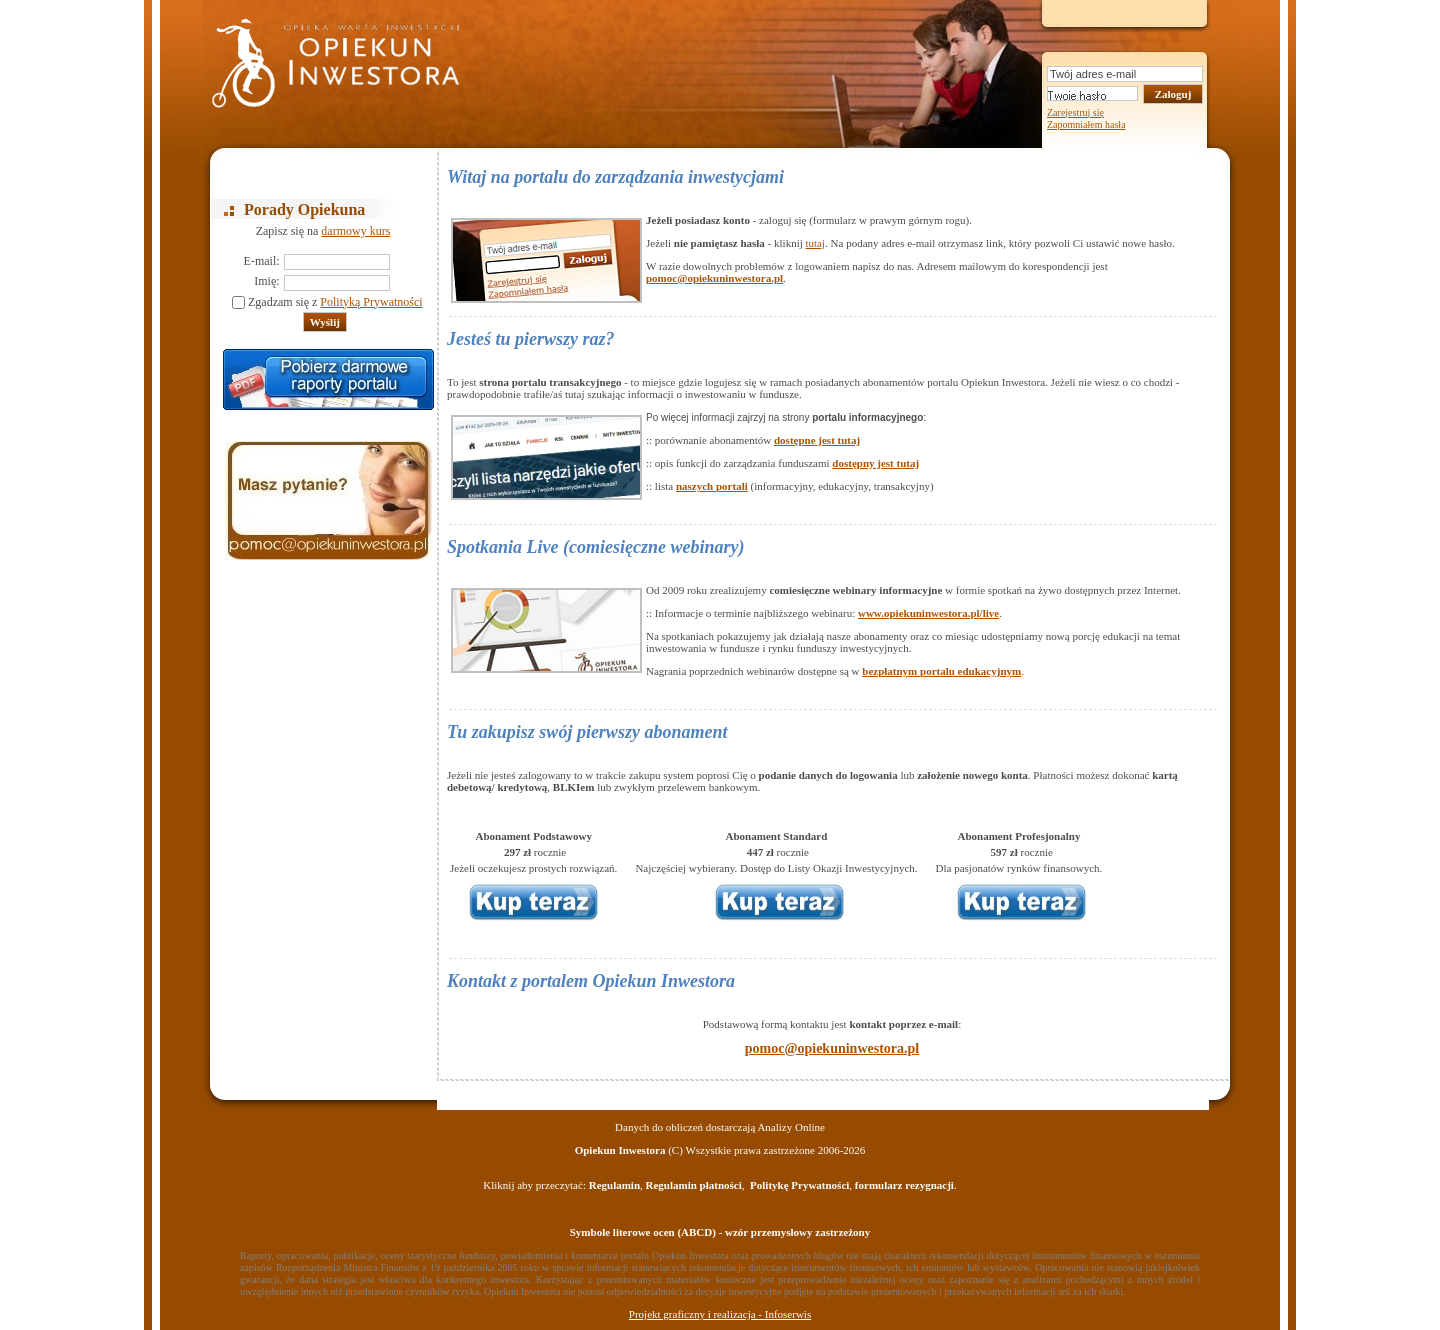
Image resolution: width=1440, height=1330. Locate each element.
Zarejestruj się (1075, 112)
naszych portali (712, 486)
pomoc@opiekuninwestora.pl (714, 278)
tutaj (816, 243)
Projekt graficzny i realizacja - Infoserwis (720, 1314)
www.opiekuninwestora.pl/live (928, 613)
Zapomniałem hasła (1086, 124)
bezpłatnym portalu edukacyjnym (941, 671)
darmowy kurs (355, 231)
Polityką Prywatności (371, 302)
